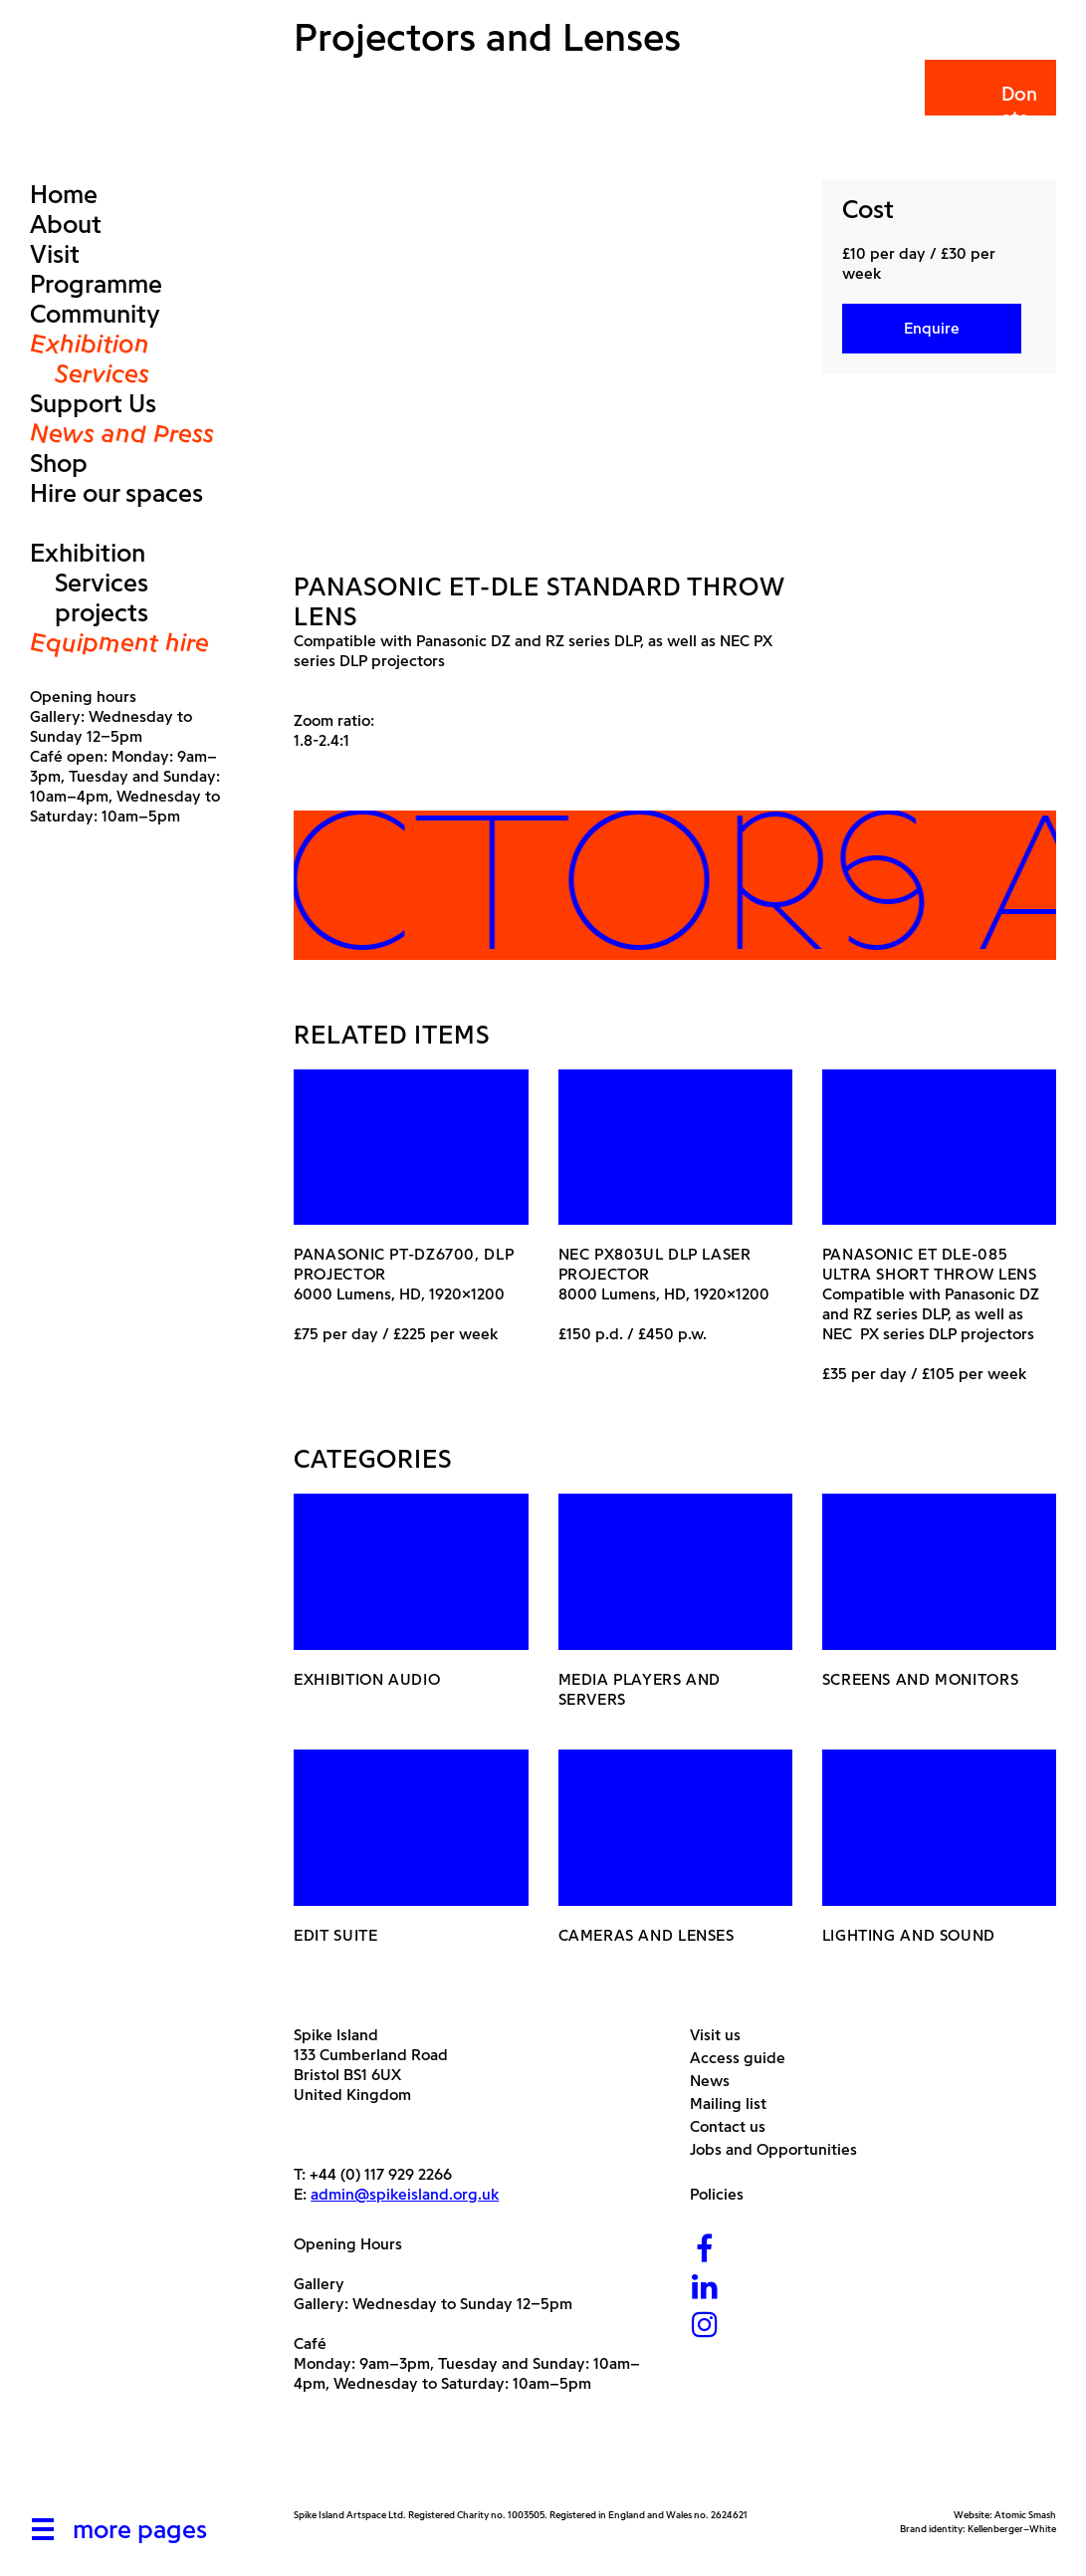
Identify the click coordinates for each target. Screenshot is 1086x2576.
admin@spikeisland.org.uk (405, 2194)
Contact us (735, 2126)
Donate (989, 106)
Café (310, 2343)
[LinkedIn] (705, 2288)
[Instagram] (705, 2326)
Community (95, 314)
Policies (724, 2194)
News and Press (122, 433)
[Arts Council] (343, 2461)
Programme (96, 284)
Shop (59, 463)
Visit (55, 254)
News (717, 2080)
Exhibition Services (89, 358)
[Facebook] (705, 2250)
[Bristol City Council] (492, 2461)
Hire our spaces (116, 493)
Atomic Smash (1025, 2514)
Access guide (745, 2057)
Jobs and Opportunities (781, 2149)
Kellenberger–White (1012, 2528)
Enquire (932, 328)
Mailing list (735, 2103)
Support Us (93, 403)
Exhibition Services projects (89, 582)
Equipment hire (119, 642)
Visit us (723, 2034)
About (66, 224)
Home (64, 194)
